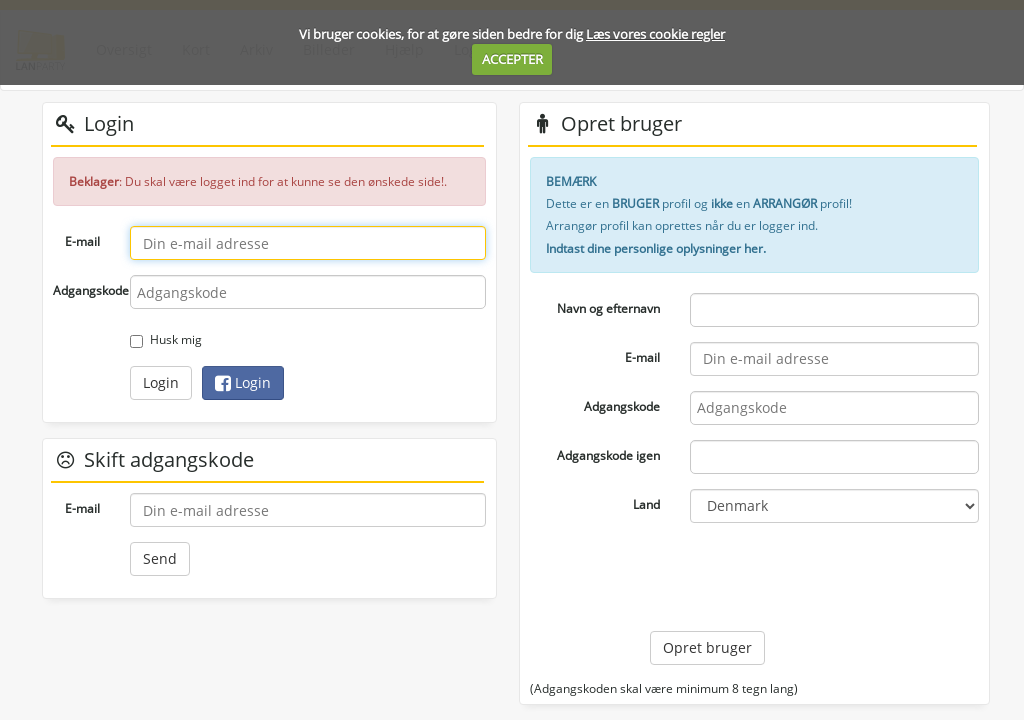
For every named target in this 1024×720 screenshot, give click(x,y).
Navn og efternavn (608, 308)
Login (161, 382)
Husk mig (166, 339)
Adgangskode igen (608, 455)
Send (160, 558)
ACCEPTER (512, 59)
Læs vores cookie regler (655, 34)
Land (646, 504)
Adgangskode (84, 290)
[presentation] (802, 577)
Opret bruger (707, 647)
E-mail (82, 241)
